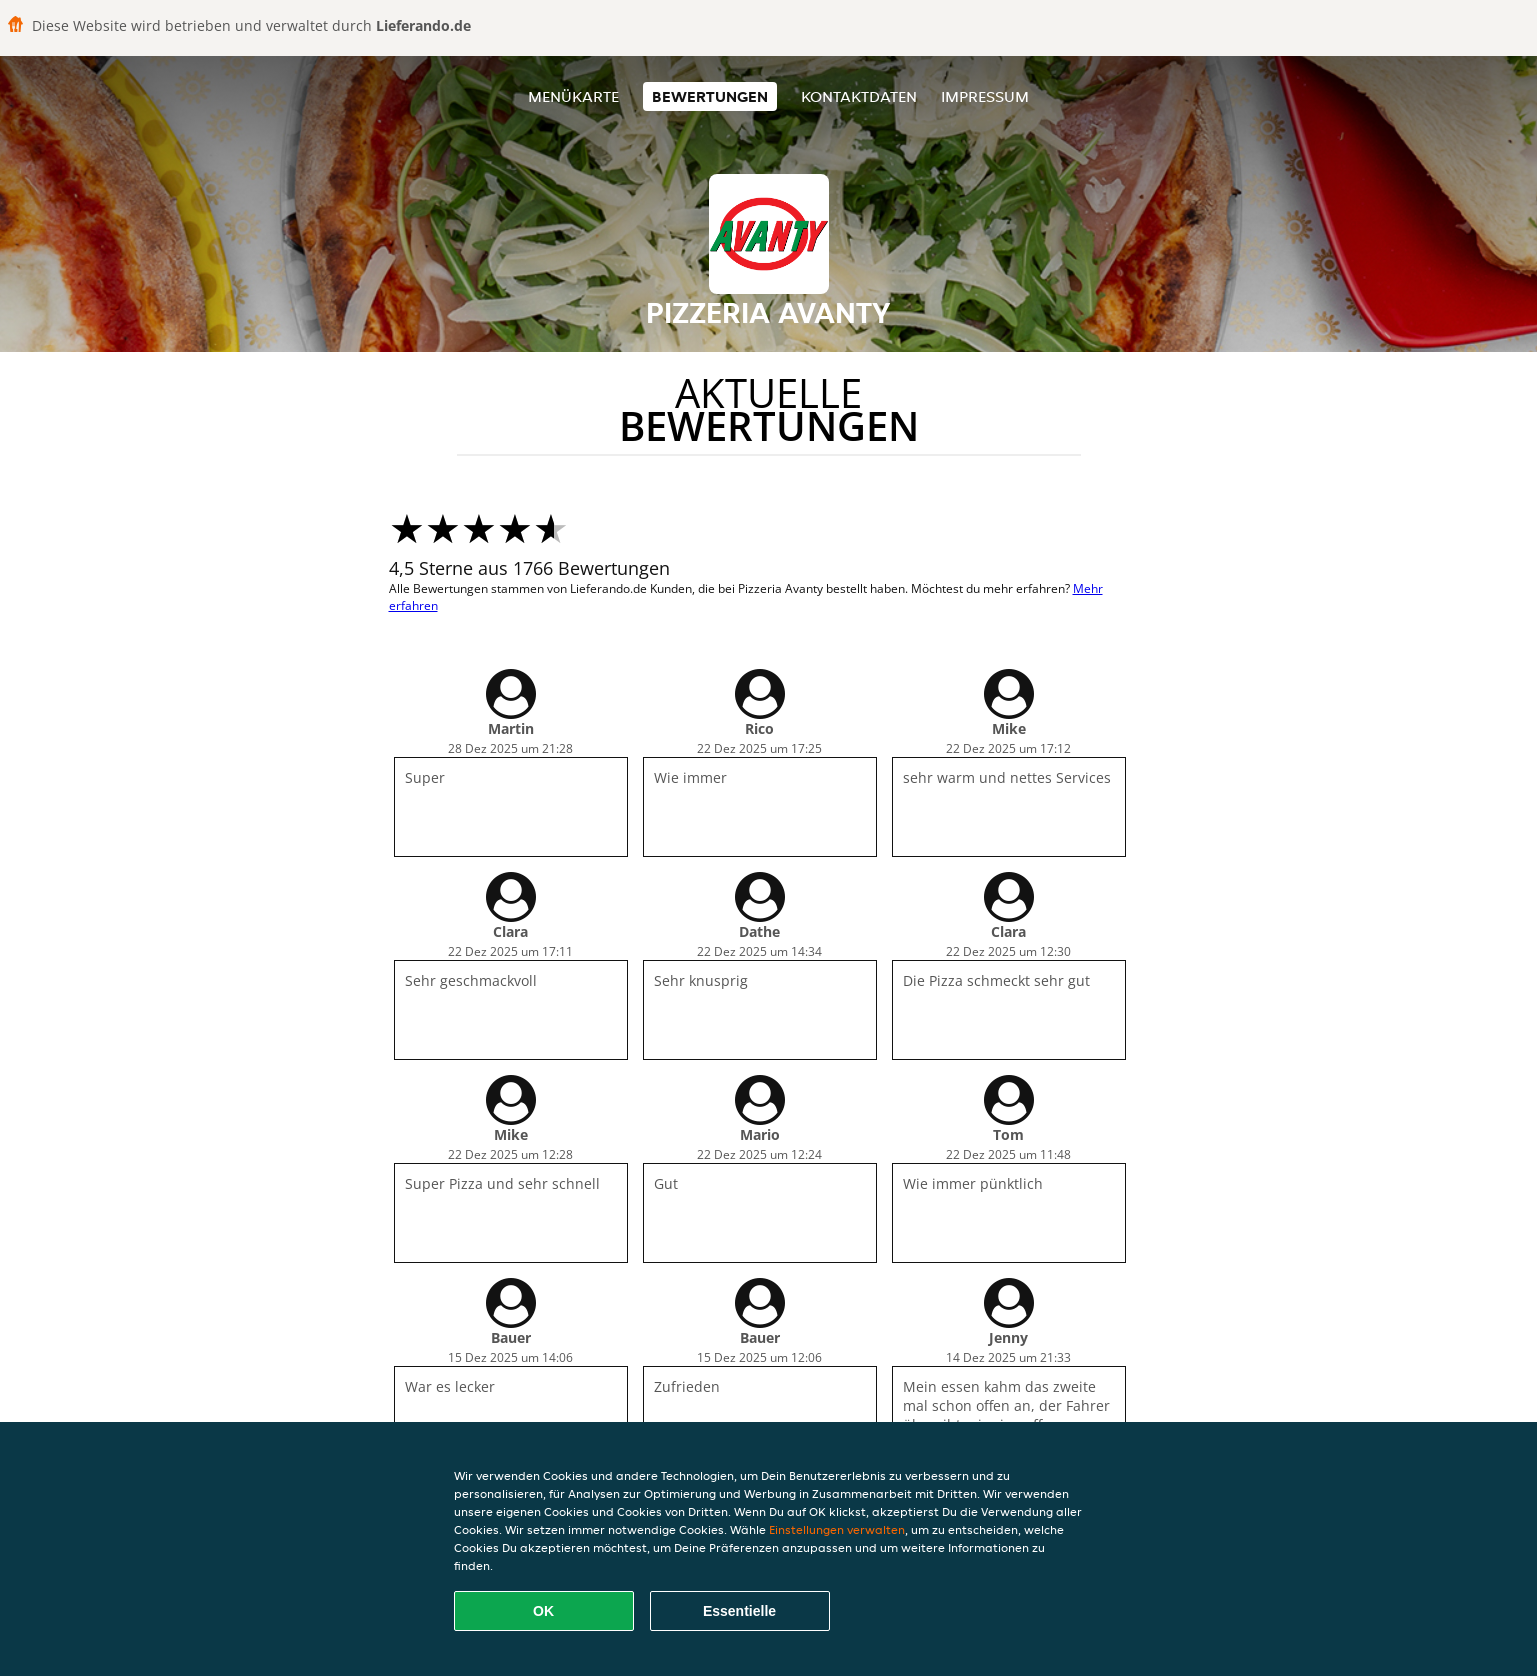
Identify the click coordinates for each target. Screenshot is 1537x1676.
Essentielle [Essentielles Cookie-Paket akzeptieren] (739, 1611)
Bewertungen (710, 96)
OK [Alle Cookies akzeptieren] (543, 1611)
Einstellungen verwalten (837, 1529)
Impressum (985, 96)
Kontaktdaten (859, 96)
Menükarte (573, 96)
